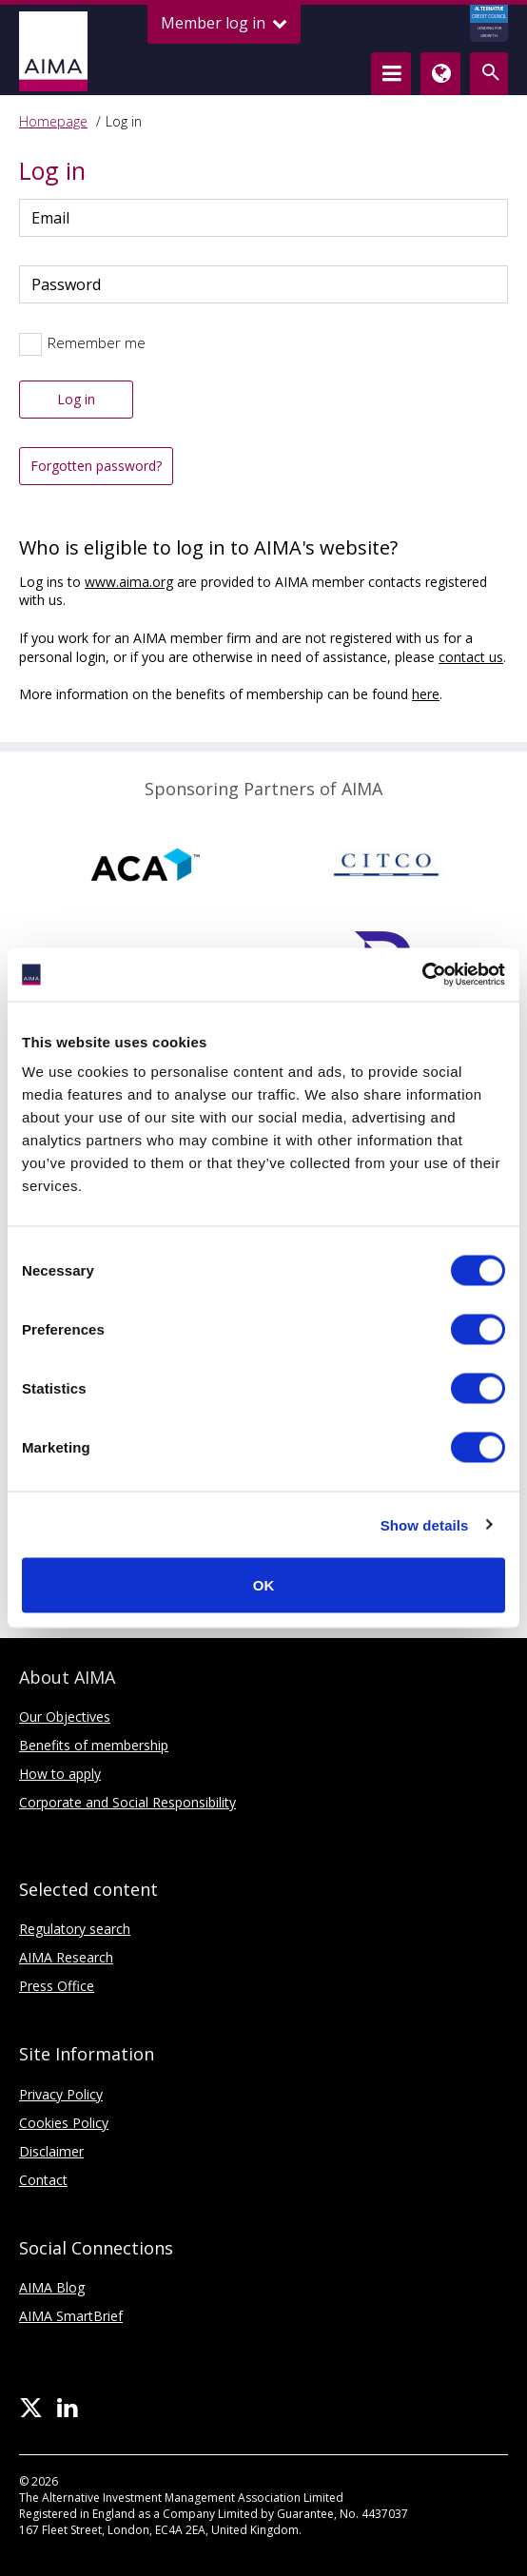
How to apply (60, 1774)
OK (264, 1585)
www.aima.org (129, 582)
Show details (425, 1524)
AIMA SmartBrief (71, 2316)
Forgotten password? (96, 466)
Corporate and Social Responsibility (127, 1802)
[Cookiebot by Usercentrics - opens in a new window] (422, 975)
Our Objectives (64, 1717)
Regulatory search (74, 1929)
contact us (471, 657)
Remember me (97, 342)
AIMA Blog (52, 2287)
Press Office (56, 1986)
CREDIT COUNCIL (489, 24)
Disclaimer (51, 2151)
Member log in (224, 23)
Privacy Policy (61, 2094)
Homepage (53, 121)
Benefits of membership (93, 1745)
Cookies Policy (63, 2123)
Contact (43, 2180)
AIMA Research (66, 1957)
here (425, 694)
